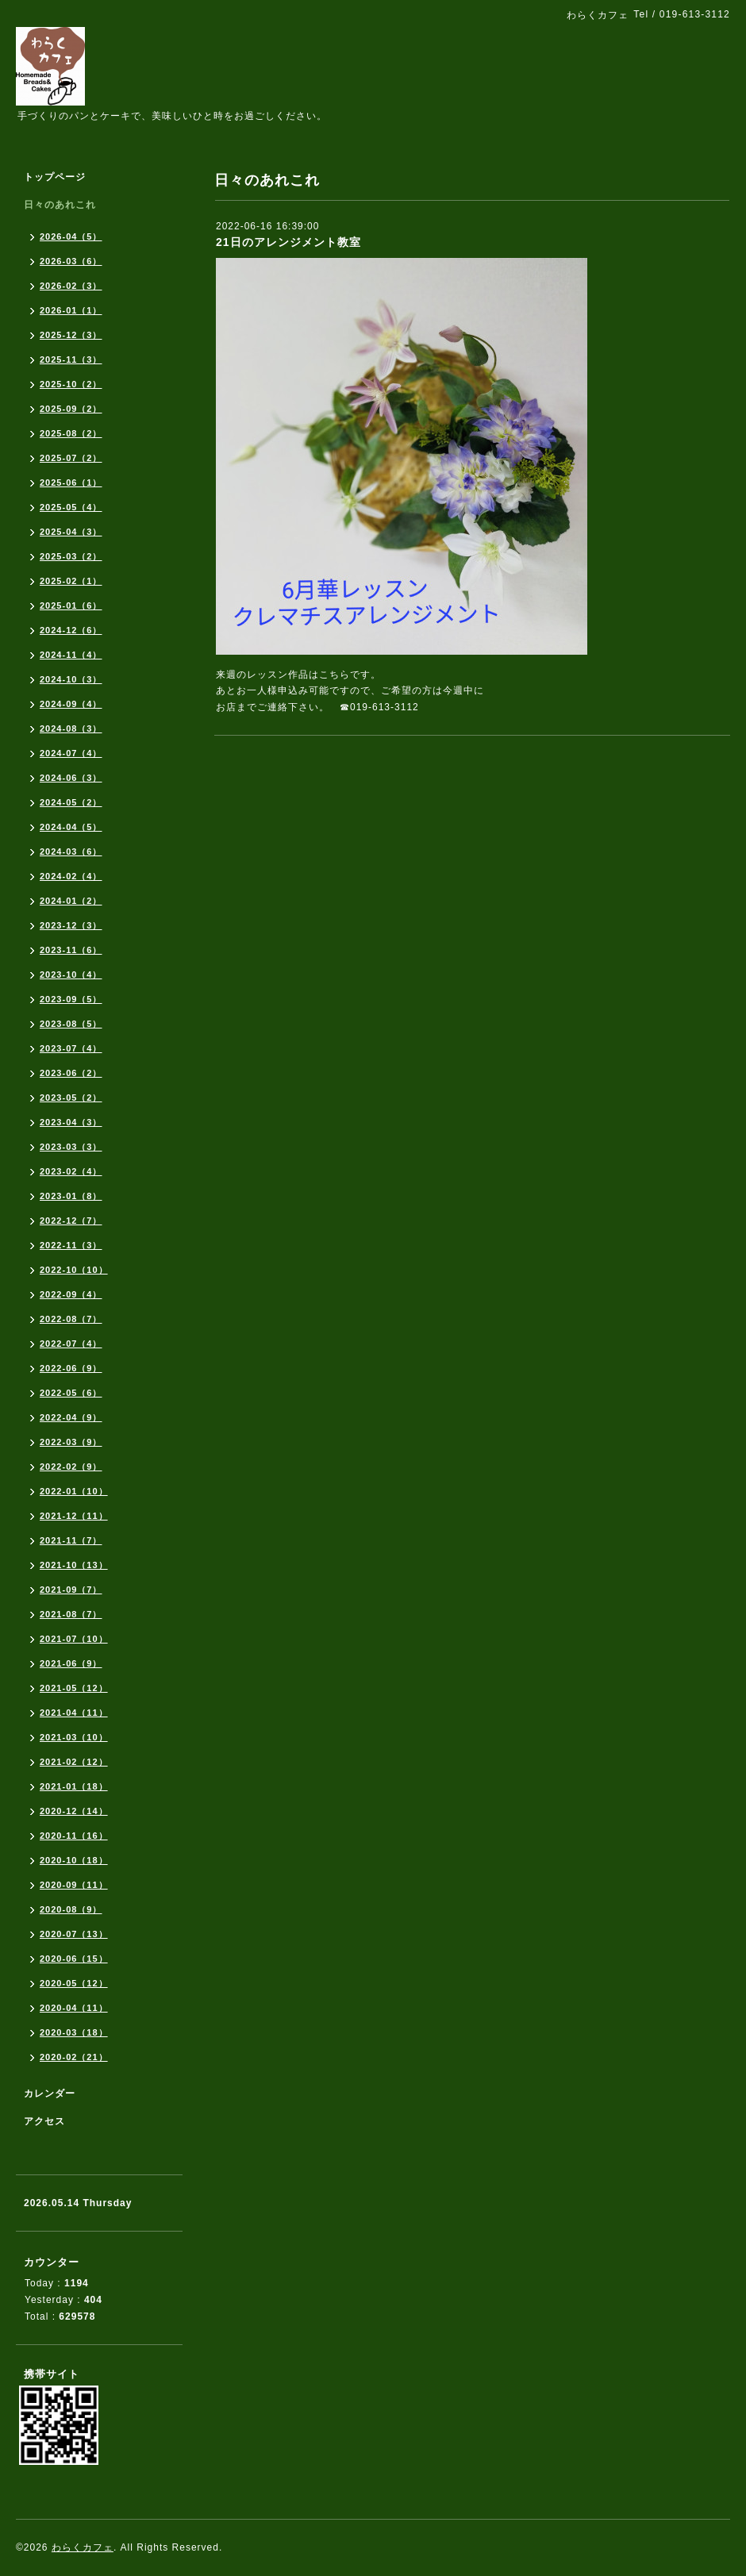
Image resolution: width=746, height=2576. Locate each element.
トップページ (55, 177)
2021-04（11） (74, 1712)
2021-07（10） (74, 1639)
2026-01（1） (71, 310)
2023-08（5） (71, 1023)
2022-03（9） (71, 1442)
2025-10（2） (71, 384)
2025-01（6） (71, 605)
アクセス (44, 2121)
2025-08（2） (71, 433)
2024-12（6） (71, 630)
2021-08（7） (71, 1614)
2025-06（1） (71, 482)
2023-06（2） (71, 1073)
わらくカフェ (82, 2547)
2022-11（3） (71, 1245)
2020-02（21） (74, 2057)
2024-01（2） (71, 900)
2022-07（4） (71, 1343)
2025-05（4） (71, 507)
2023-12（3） (71, 925)
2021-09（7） (71, 1589)
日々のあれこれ (60, 204)
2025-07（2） (71, 458)
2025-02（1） (71, 581)
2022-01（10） (74, 1491)
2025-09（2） (71, 408)
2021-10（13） (74, 1565)
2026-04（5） (71, 236)
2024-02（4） (71, 876)
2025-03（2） (71, 556)
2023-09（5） (71, 999)
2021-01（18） (74, 1786)
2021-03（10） (74, 1737)
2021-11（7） (71, 1540)
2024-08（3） (71, 728)
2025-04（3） (71, 531)
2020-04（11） (74, 2008)
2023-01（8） (71, 1196)
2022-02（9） (71, 1466)
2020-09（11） (74, 1885)
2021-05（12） (74, 1688)
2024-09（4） (71, 704)
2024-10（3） (71, 679)
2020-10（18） (74, 1860)
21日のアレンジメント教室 (288, 242)
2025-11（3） (71, 359)
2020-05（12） (74, 1983)
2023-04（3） (71, 1122)
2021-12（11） (74, 1516)
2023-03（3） (71, 1147)
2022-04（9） (71, 1417)
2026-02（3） (71, 285)
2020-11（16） (74, 1835)
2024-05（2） (71, 802)
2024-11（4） (71, 654)
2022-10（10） (74, 1270)
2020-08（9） (71, 1909)
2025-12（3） (71, 335)
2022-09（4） (71, 1294)
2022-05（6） (71, 1393)
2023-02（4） (71, 1171)
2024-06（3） (71, 777)
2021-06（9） (71, 1663)
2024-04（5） (71, 827)
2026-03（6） (71, 261)
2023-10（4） (71, 974)
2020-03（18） (74, 2032)
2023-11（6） (71, 950)
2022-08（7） (71, 1319)
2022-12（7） (71, 1220)
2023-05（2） (71, 1097)
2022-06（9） (71, 1368)
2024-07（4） (71, 753)
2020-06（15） (74, 1958)
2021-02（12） (74, 1762)
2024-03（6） (71, 851)
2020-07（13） (74, 1934)
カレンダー (49, 2093)
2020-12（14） (74, 1811)
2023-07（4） (71, 1048)
